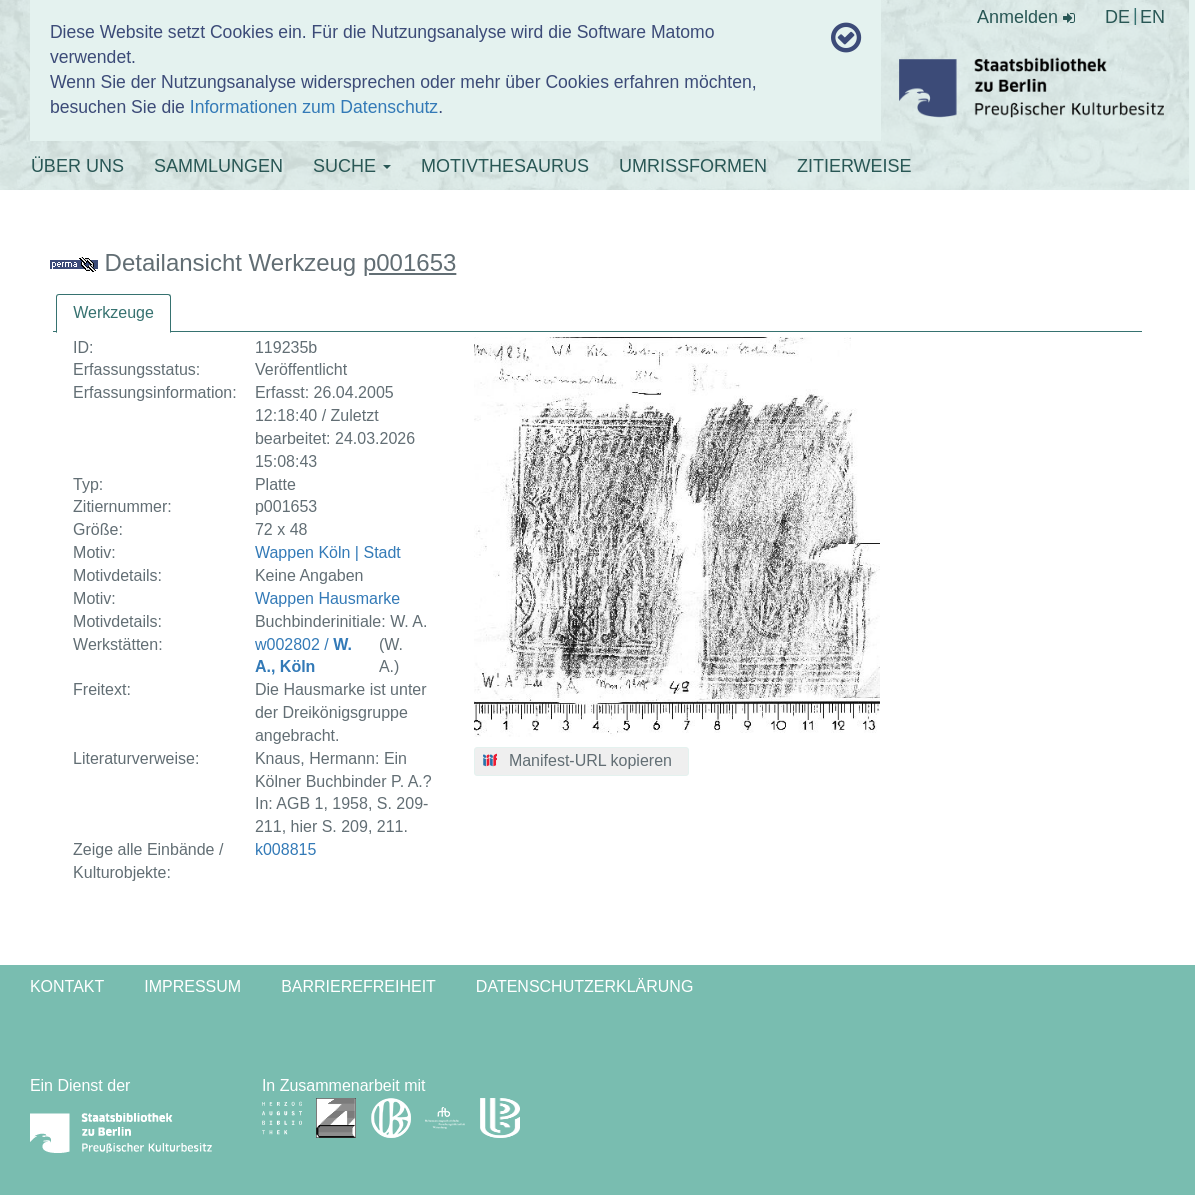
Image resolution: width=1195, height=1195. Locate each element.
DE (1117, 17)
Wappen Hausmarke (327, 598)
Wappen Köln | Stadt (328, 552)
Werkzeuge (113, 312)
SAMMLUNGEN (218, 166)
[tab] (113, 313)
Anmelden (1026, 17)
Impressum (192, 986)
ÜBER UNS (77, 166)
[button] (581, 762)
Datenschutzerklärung (585, 986)
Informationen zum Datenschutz (314, 107)
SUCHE (352, 166)
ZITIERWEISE (854, 166)
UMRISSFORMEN (693, 166)
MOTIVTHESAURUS (505, 166)
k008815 (285, 849)
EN (1152, 17)
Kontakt (67, 986)
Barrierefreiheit (358, 986)
